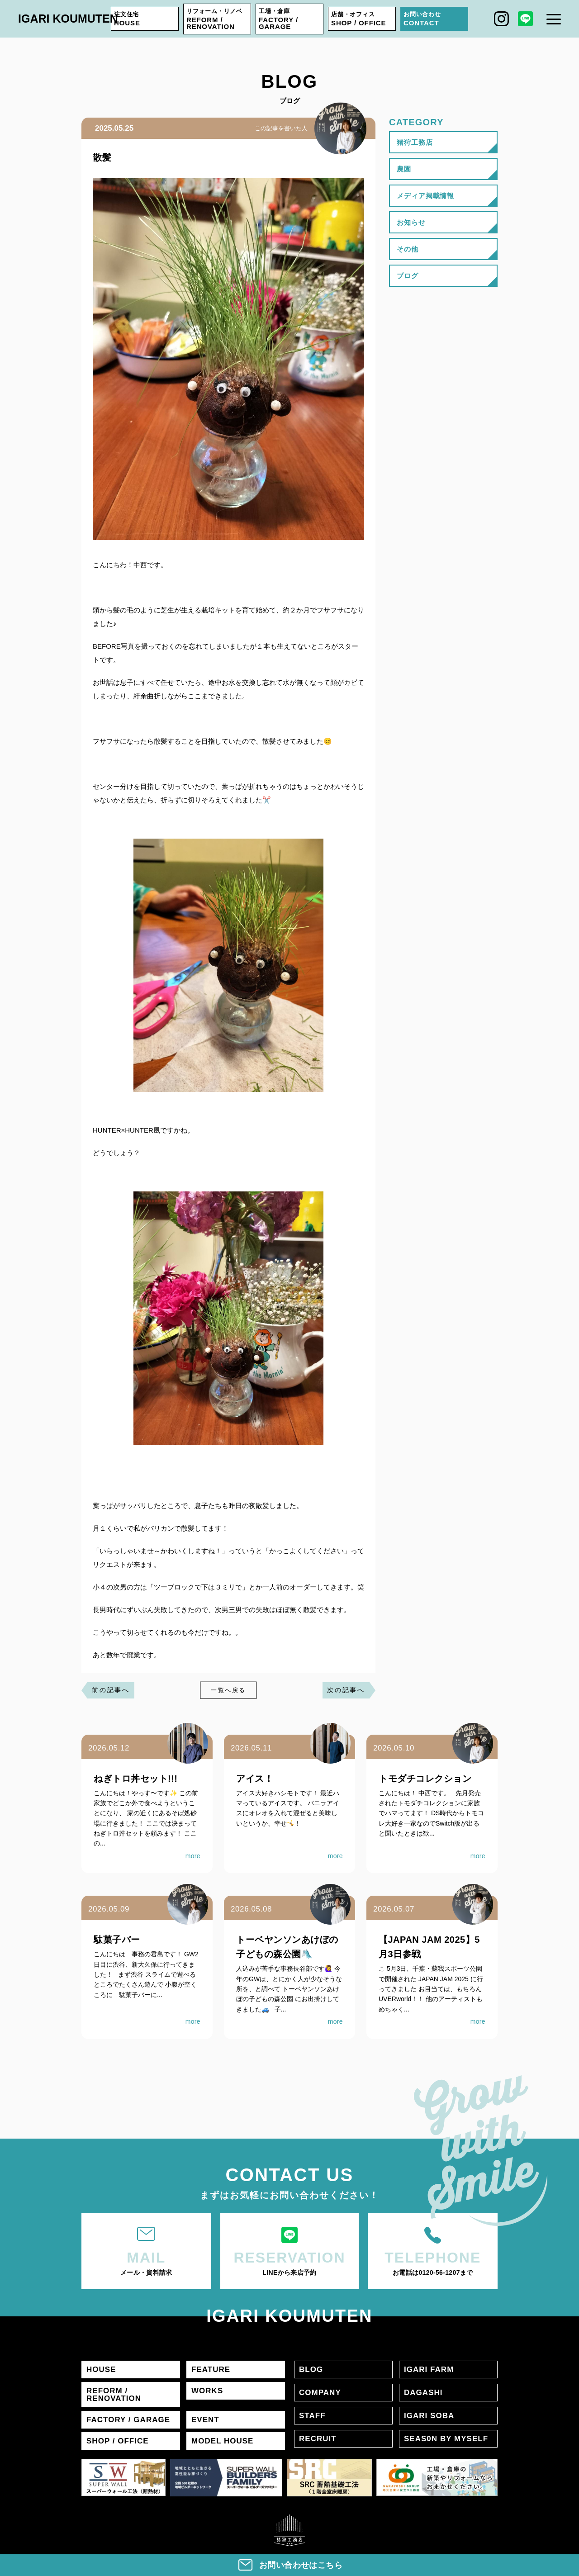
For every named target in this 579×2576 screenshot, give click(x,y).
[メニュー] (553, 19)
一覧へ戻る (228, 1690)
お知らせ (411, 222)
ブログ (407, 276)
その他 (407, 249)
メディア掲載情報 (425, 195)
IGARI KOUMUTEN (68, 18)
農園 (404, 169)
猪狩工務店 (415, 142)
